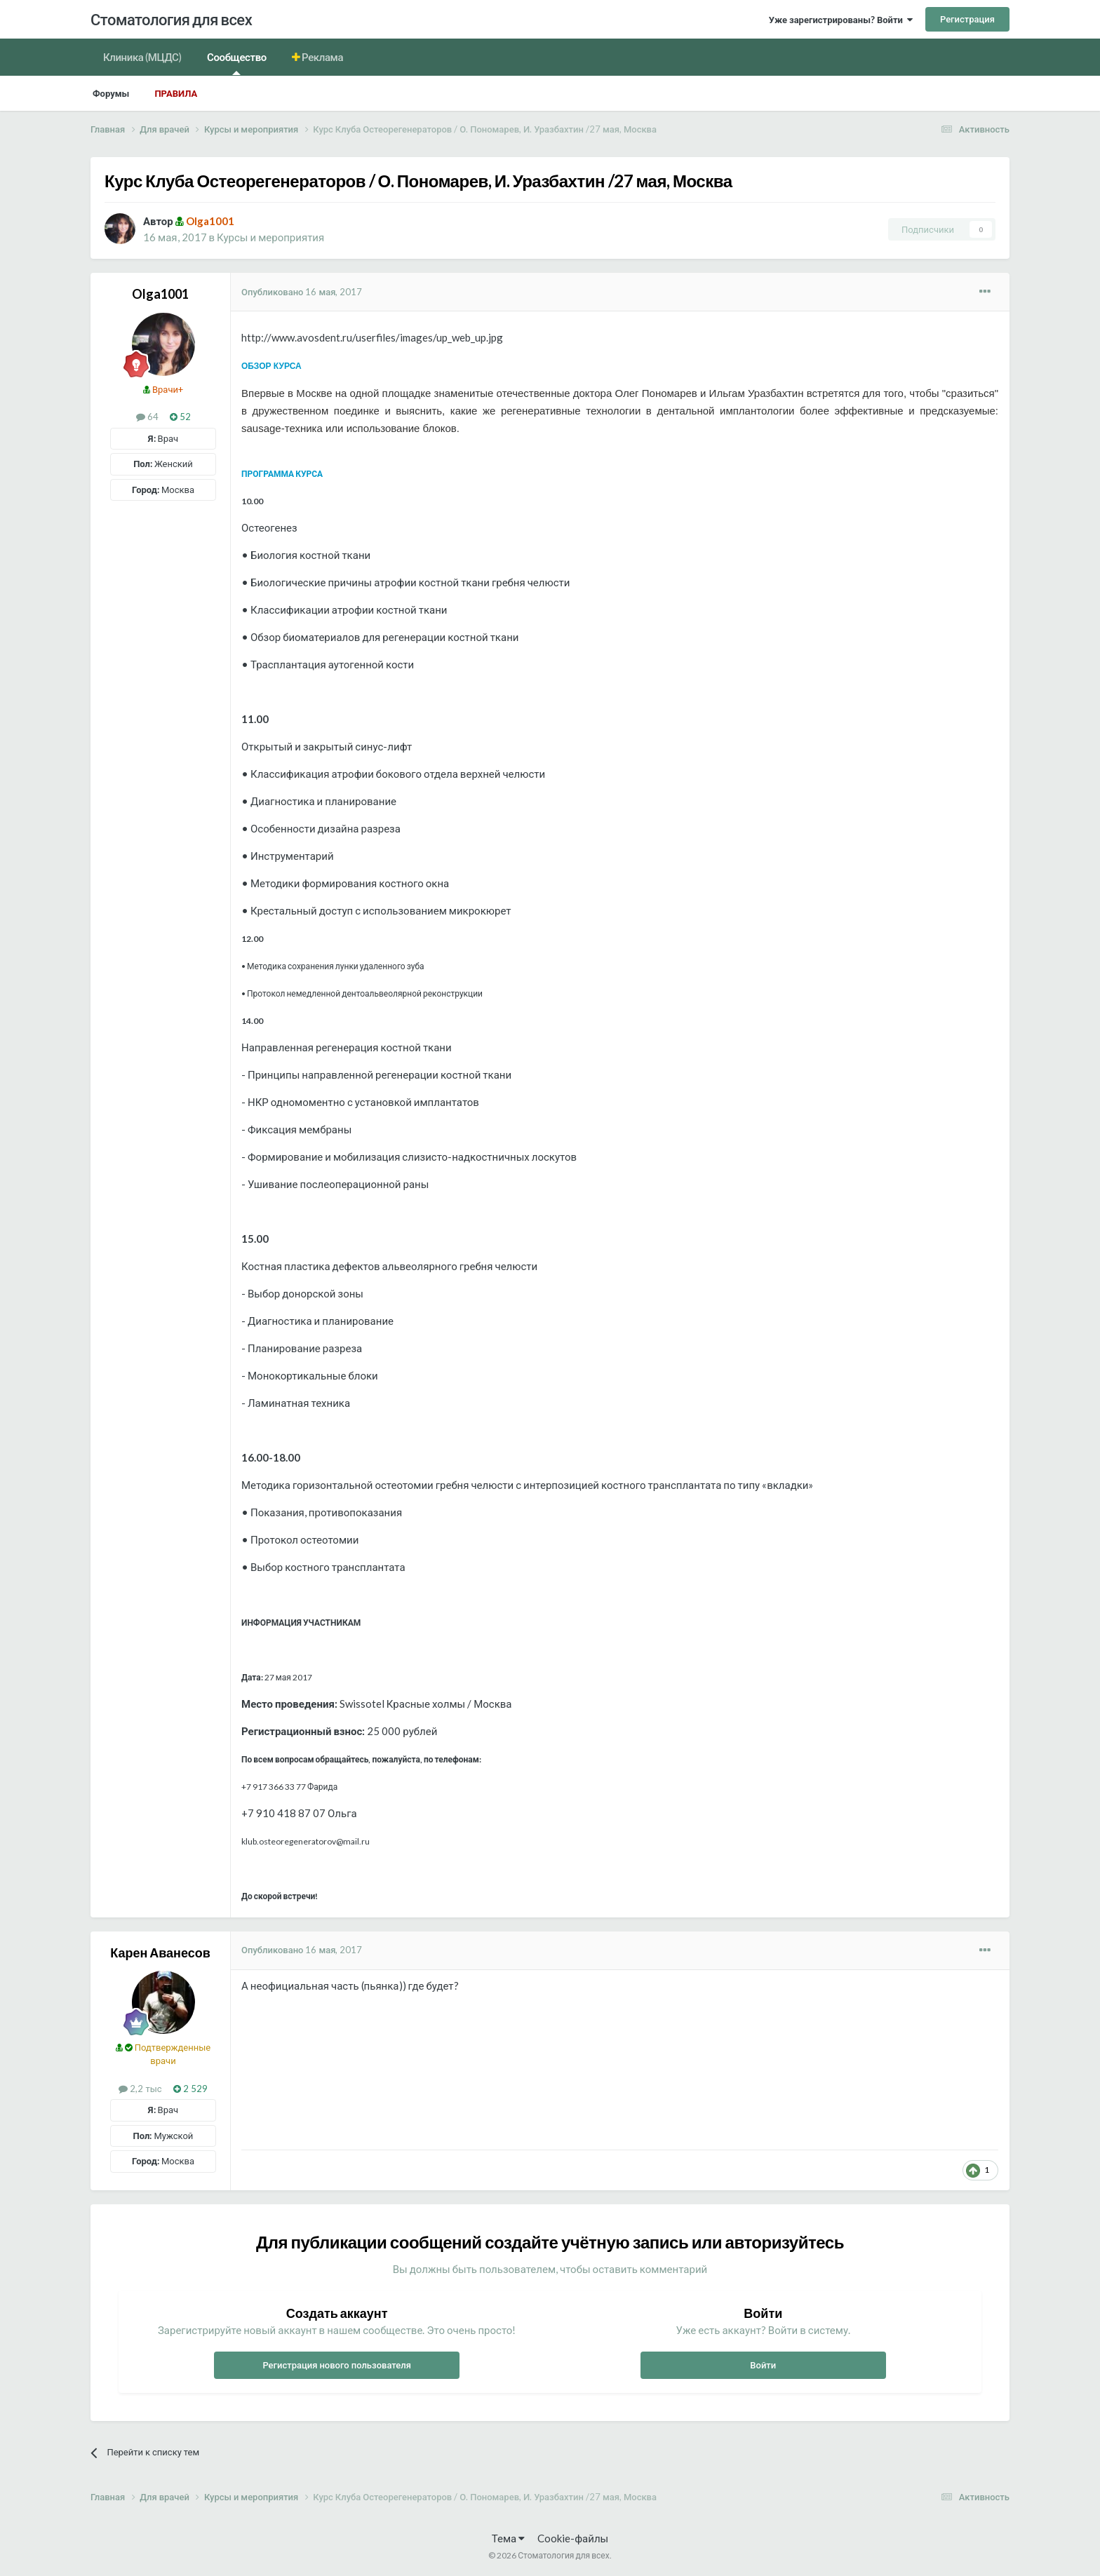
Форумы (111, 93)
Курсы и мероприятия (270, 237)
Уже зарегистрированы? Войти (841, 19)
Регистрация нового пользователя (336, 2365)
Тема (508, 2538)
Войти (763, 2365)
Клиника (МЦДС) (142, 56)
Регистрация (967, 19)
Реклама (322, 56)
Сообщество (237, 62)
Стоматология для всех (171, 19)
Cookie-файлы (572, 2538)
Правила (175, 93)
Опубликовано (301, 291)
